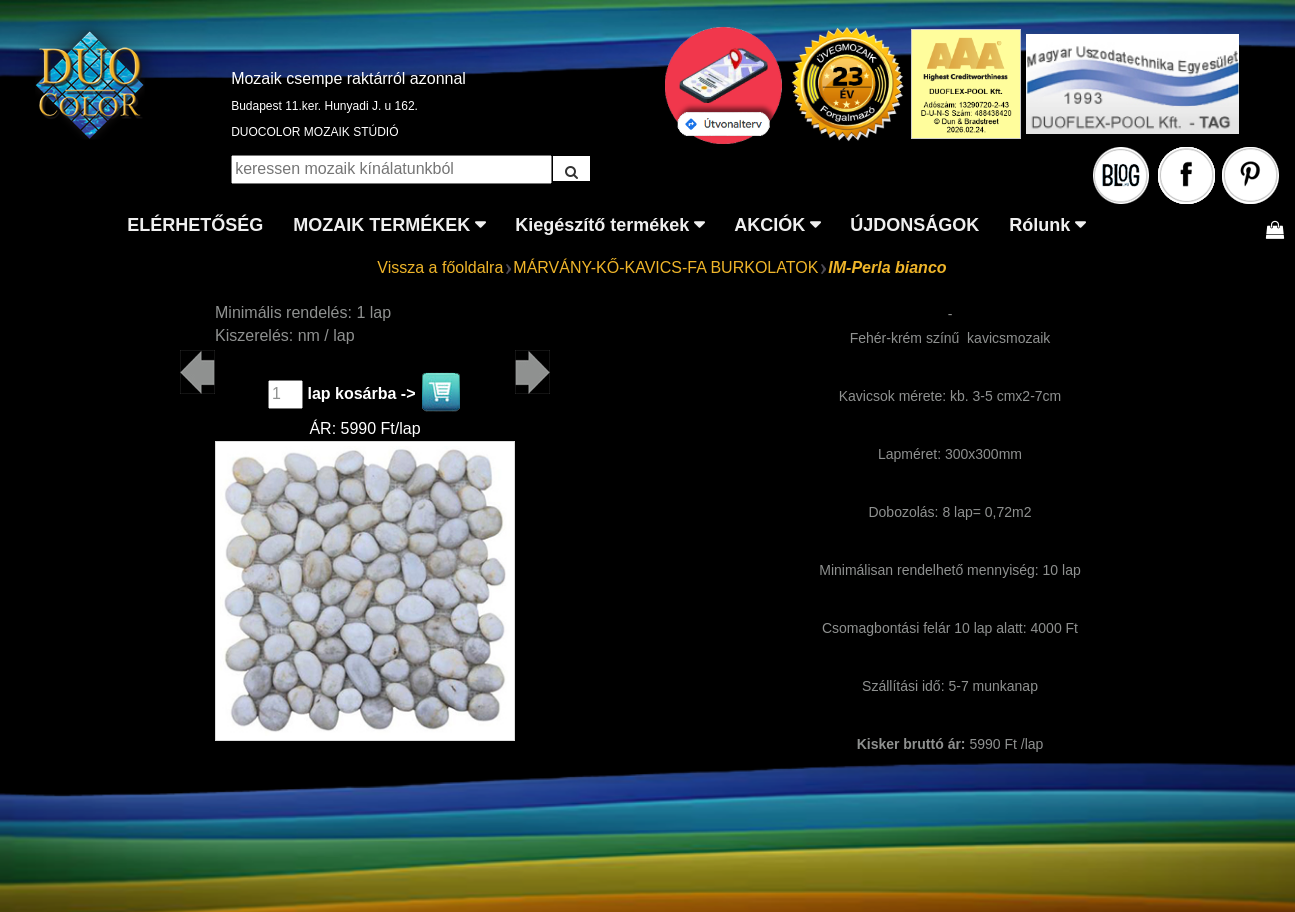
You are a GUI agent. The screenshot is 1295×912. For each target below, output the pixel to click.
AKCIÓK (769, 225)
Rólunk (1039, 225)
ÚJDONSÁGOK (914, 225)
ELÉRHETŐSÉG (195, 225)
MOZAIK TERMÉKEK (381, 225)
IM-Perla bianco (887, 267)
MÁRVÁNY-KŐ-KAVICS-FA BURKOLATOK (665, 267)
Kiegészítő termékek (602, 225)
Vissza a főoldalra (440, 267)
